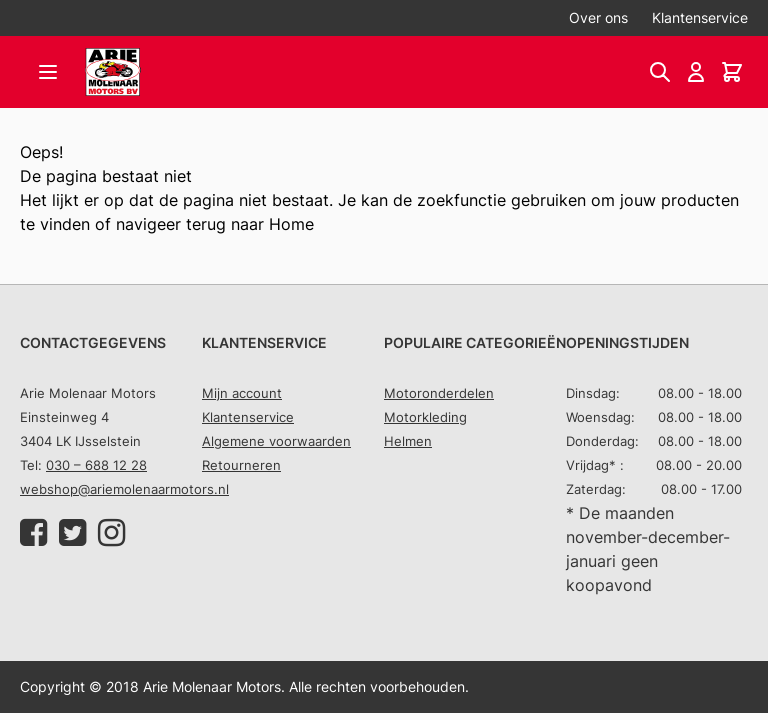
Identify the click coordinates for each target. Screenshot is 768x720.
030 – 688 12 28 (96, 465)
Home (291, 224)
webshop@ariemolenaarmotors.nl (124, 489)
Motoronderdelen (439, 393)
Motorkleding (425, 417)
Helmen (408, 441)
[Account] (696, 72)
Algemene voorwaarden (276, 441)
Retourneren (241, 465)
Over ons (598, 17)
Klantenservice (700, 17)
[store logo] (113, 72)
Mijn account (242, 393)
